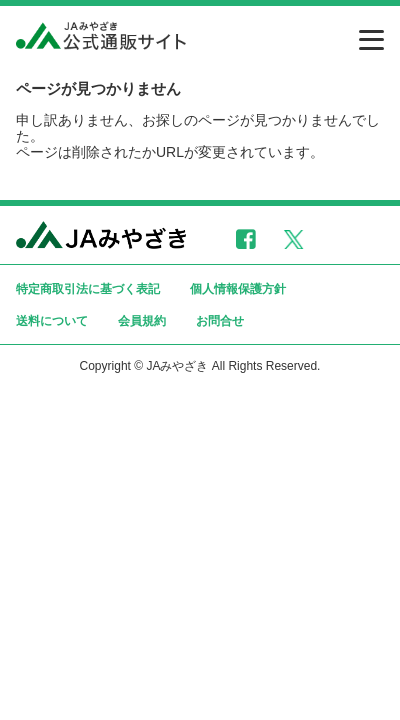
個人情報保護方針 (238, 289)
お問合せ (220, 321)
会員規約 (142, 321)
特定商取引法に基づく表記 (88, 289)
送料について (52, 321)
